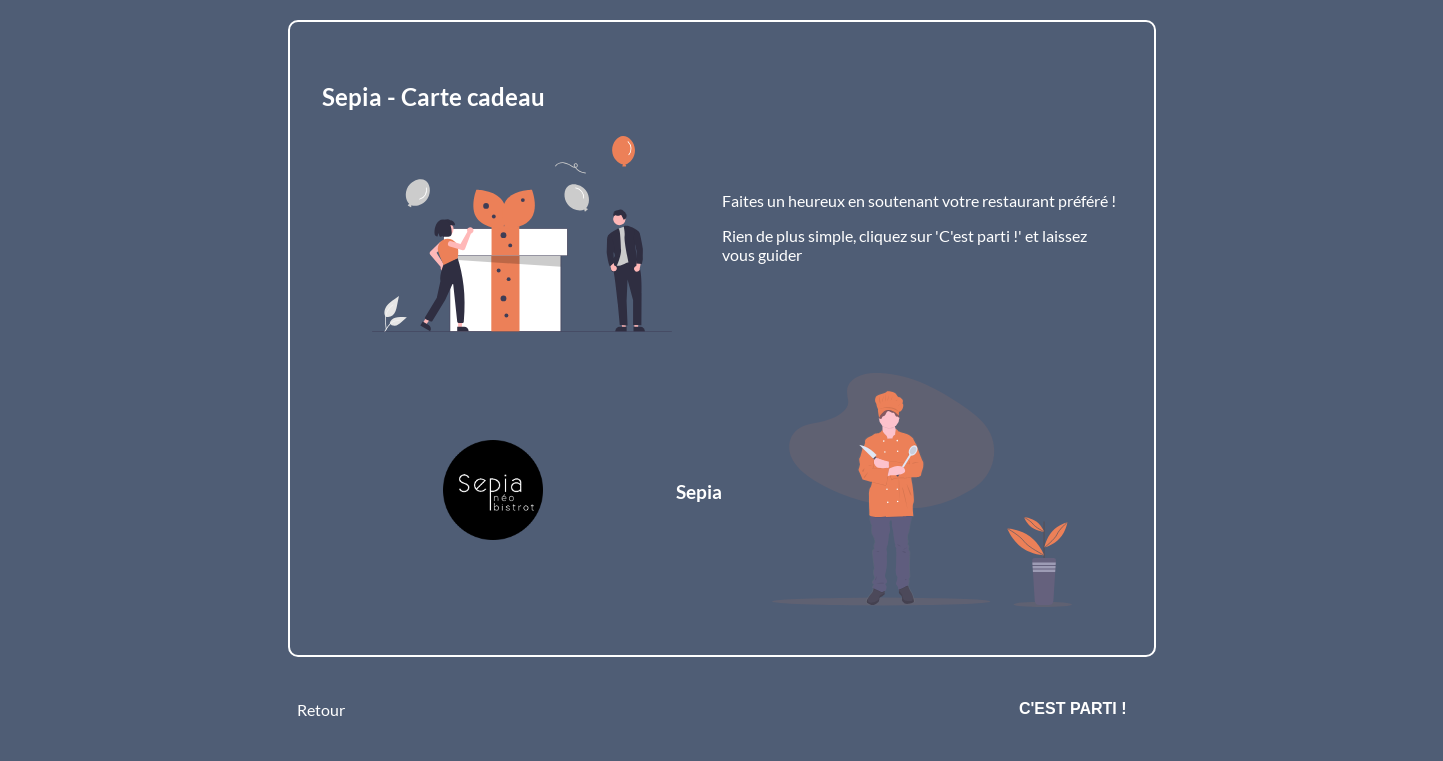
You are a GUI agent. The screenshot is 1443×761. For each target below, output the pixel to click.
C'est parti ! (1073, 708)
